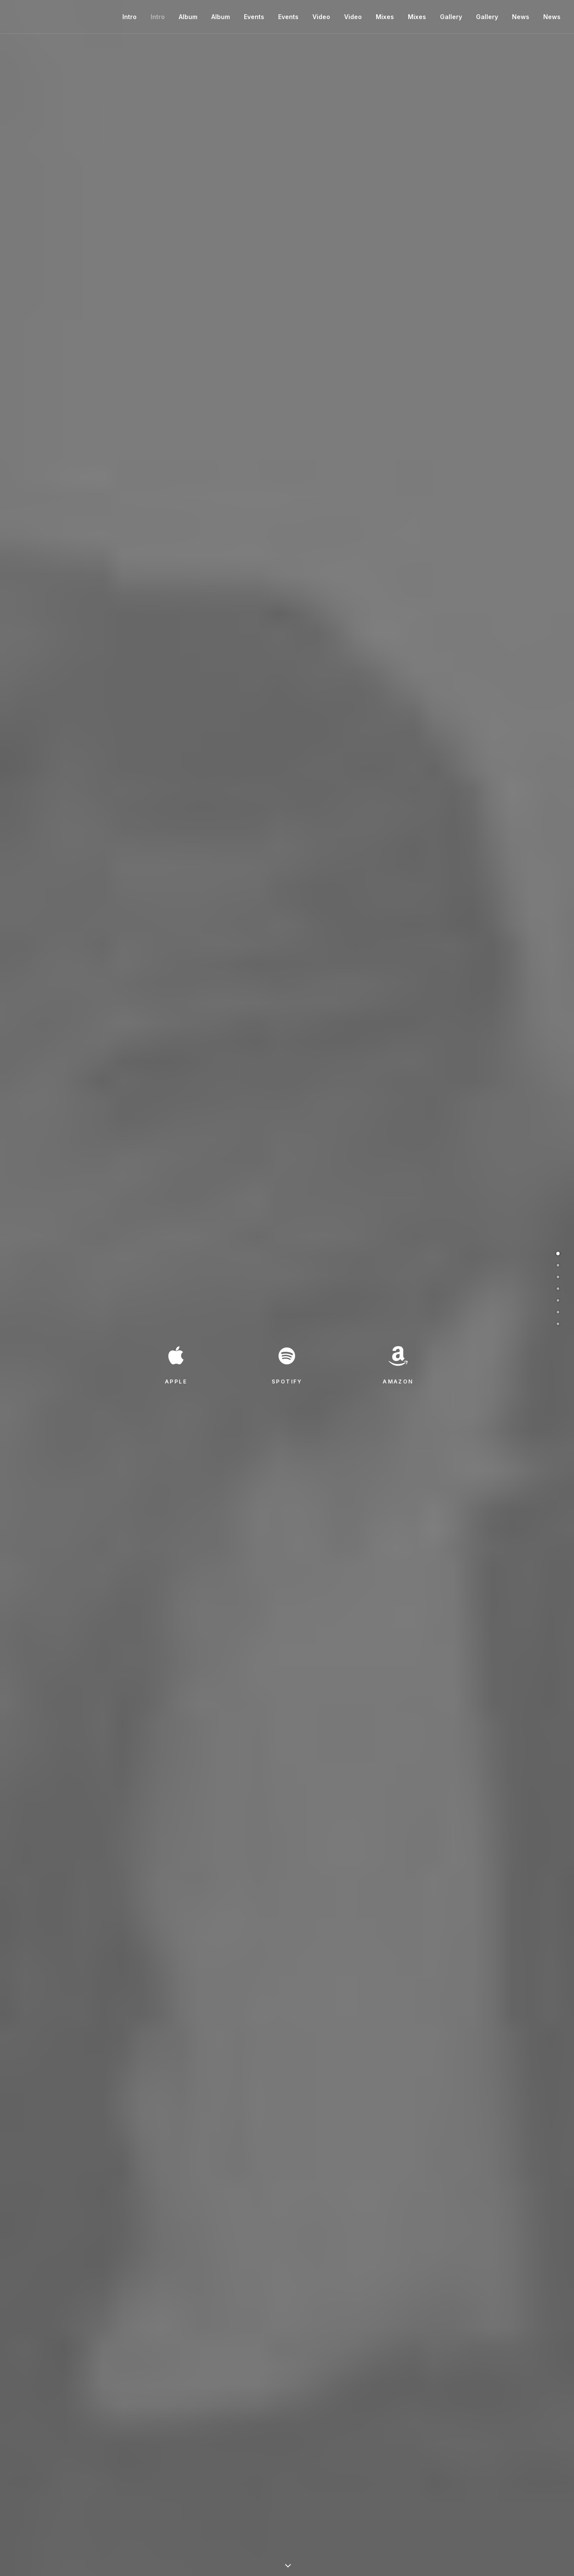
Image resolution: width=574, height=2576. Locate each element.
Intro (129, 16)
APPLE (176, 1381)
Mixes (385, 16)
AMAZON (398, 1381)
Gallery (451, 16)
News (520, 16)
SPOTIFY (287, 1381)
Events (254, 16)
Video (321, 16)
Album (188, 16)
